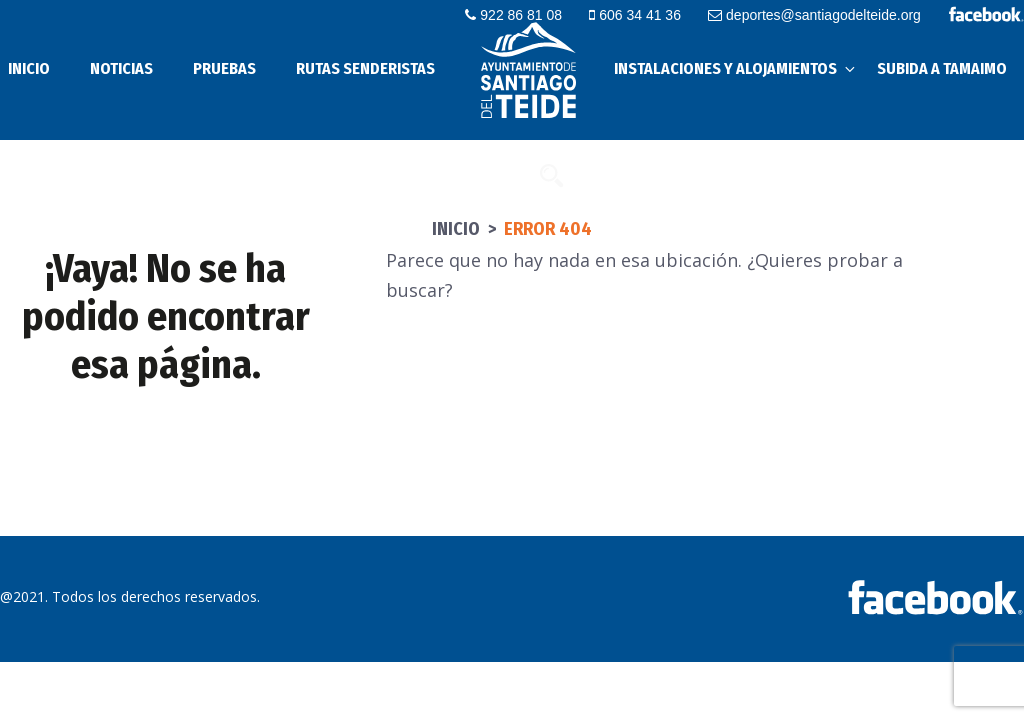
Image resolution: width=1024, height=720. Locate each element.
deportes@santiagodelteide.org (814, 15)
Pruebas (224, 68)
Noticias (121, 68)
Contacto (489, 174)
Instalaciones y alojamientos (736, 68)
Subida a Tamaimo (942, 68)
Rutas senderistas (365, 68)
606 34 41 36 (635, 15)
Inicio (456, 229)
